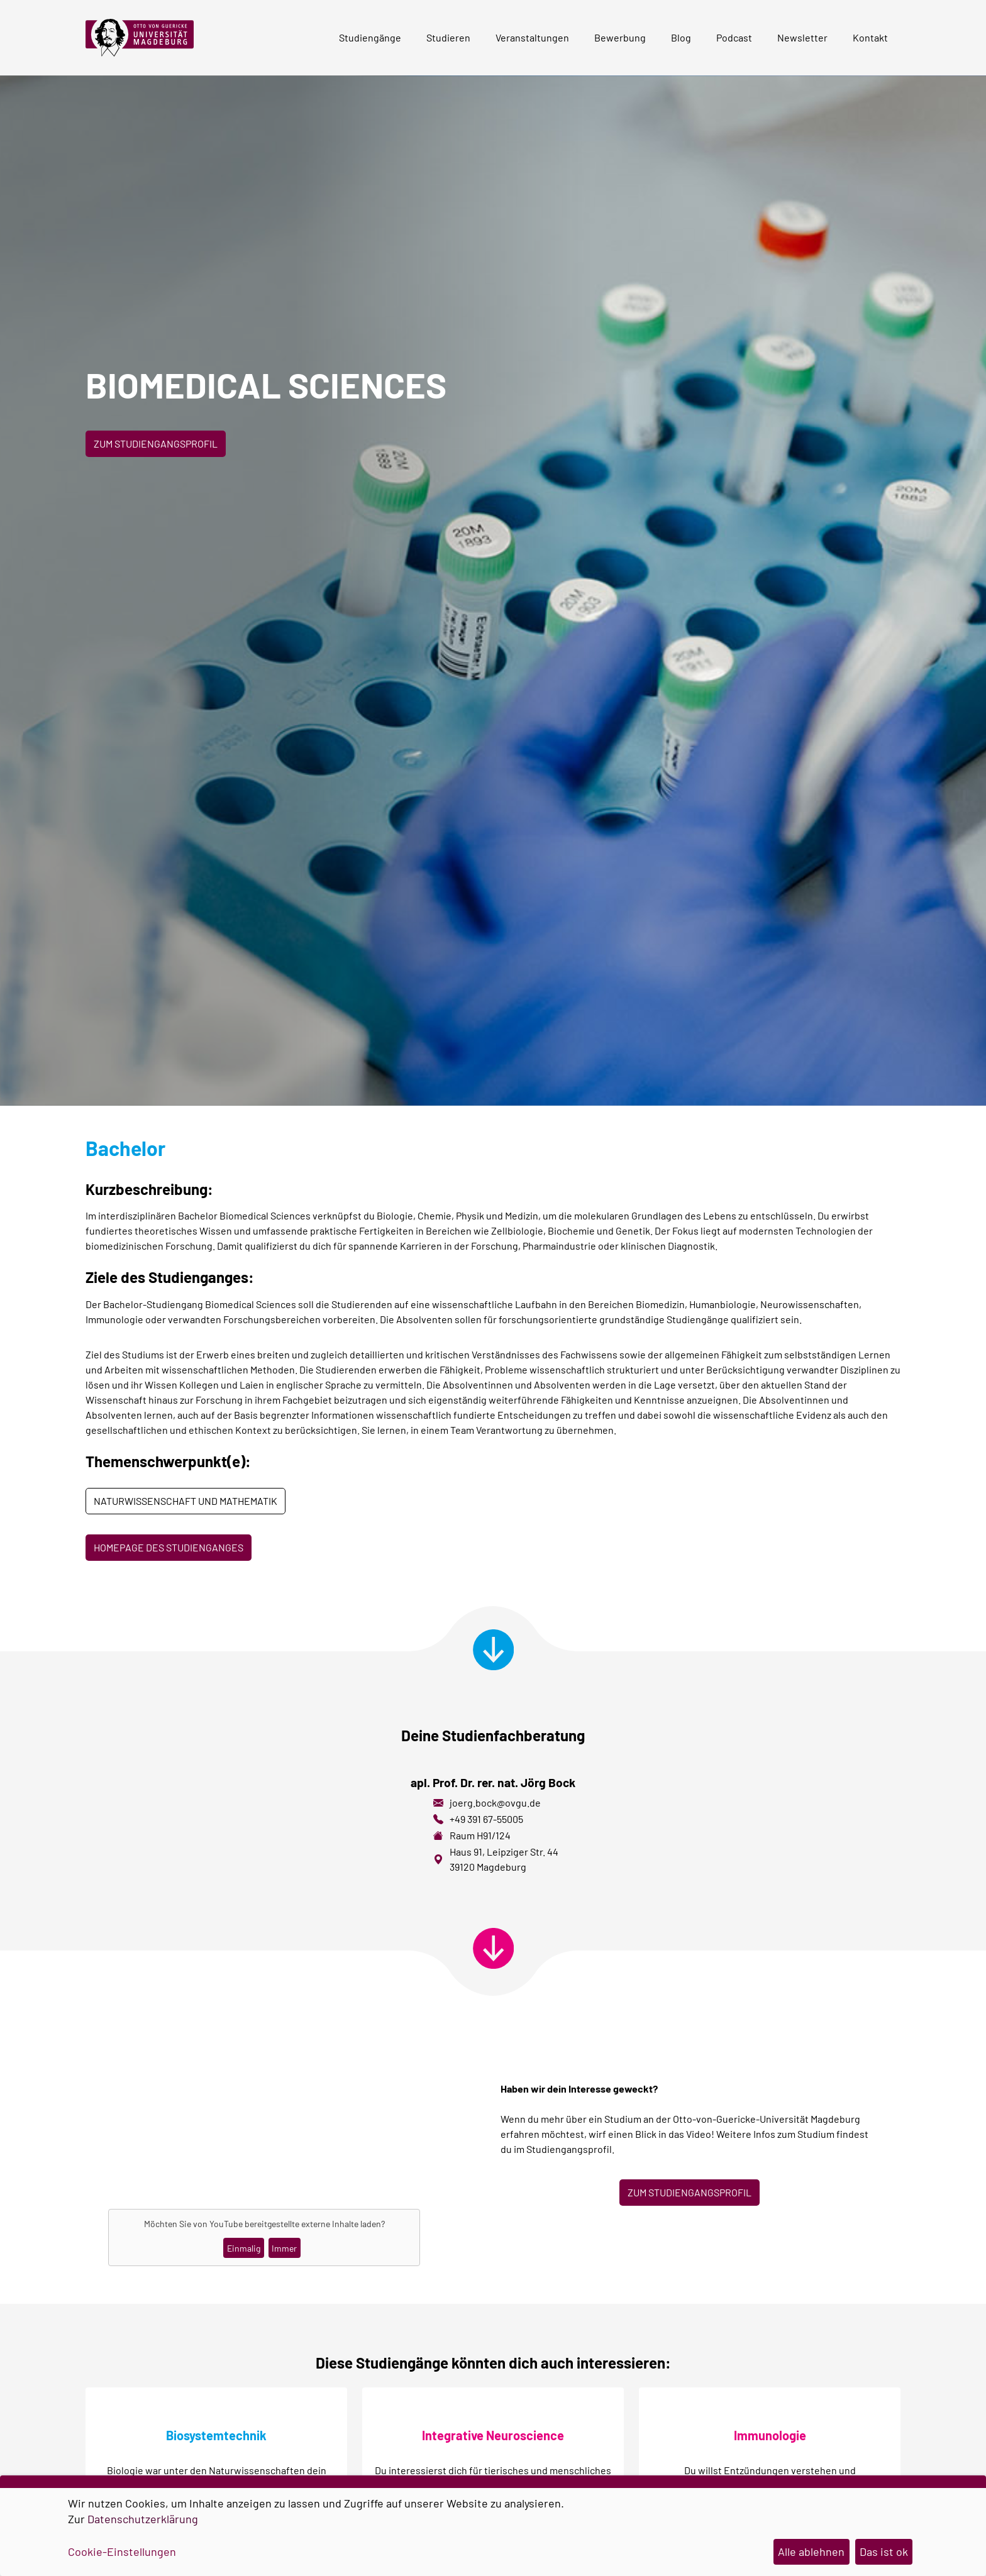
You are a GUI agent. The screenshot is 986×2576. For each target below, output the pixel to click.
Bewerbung (620, 37)
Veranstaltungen (532, 37)
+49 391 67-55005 (486, 1819)
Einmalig (243, 2248)
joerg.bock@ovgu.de (495, 1802)
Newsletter (802, 37)
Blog (681, 37)
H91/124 (494, 1835)
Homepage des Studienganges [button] (168, 1547)
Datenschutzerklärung (142, 2519)
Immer (284, 2248)
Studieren (448, 37)
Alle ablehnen (811, 2551)
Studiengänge (370, 37)
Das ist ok (884, 2551)
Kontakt (870, 37)
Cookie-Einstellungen (122, 2551)
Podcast (734, 37)
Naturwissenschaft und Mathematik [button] (185, 1501)
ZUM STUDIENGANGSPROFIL (689, 2192)
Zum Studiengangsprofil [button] (156, 443)
